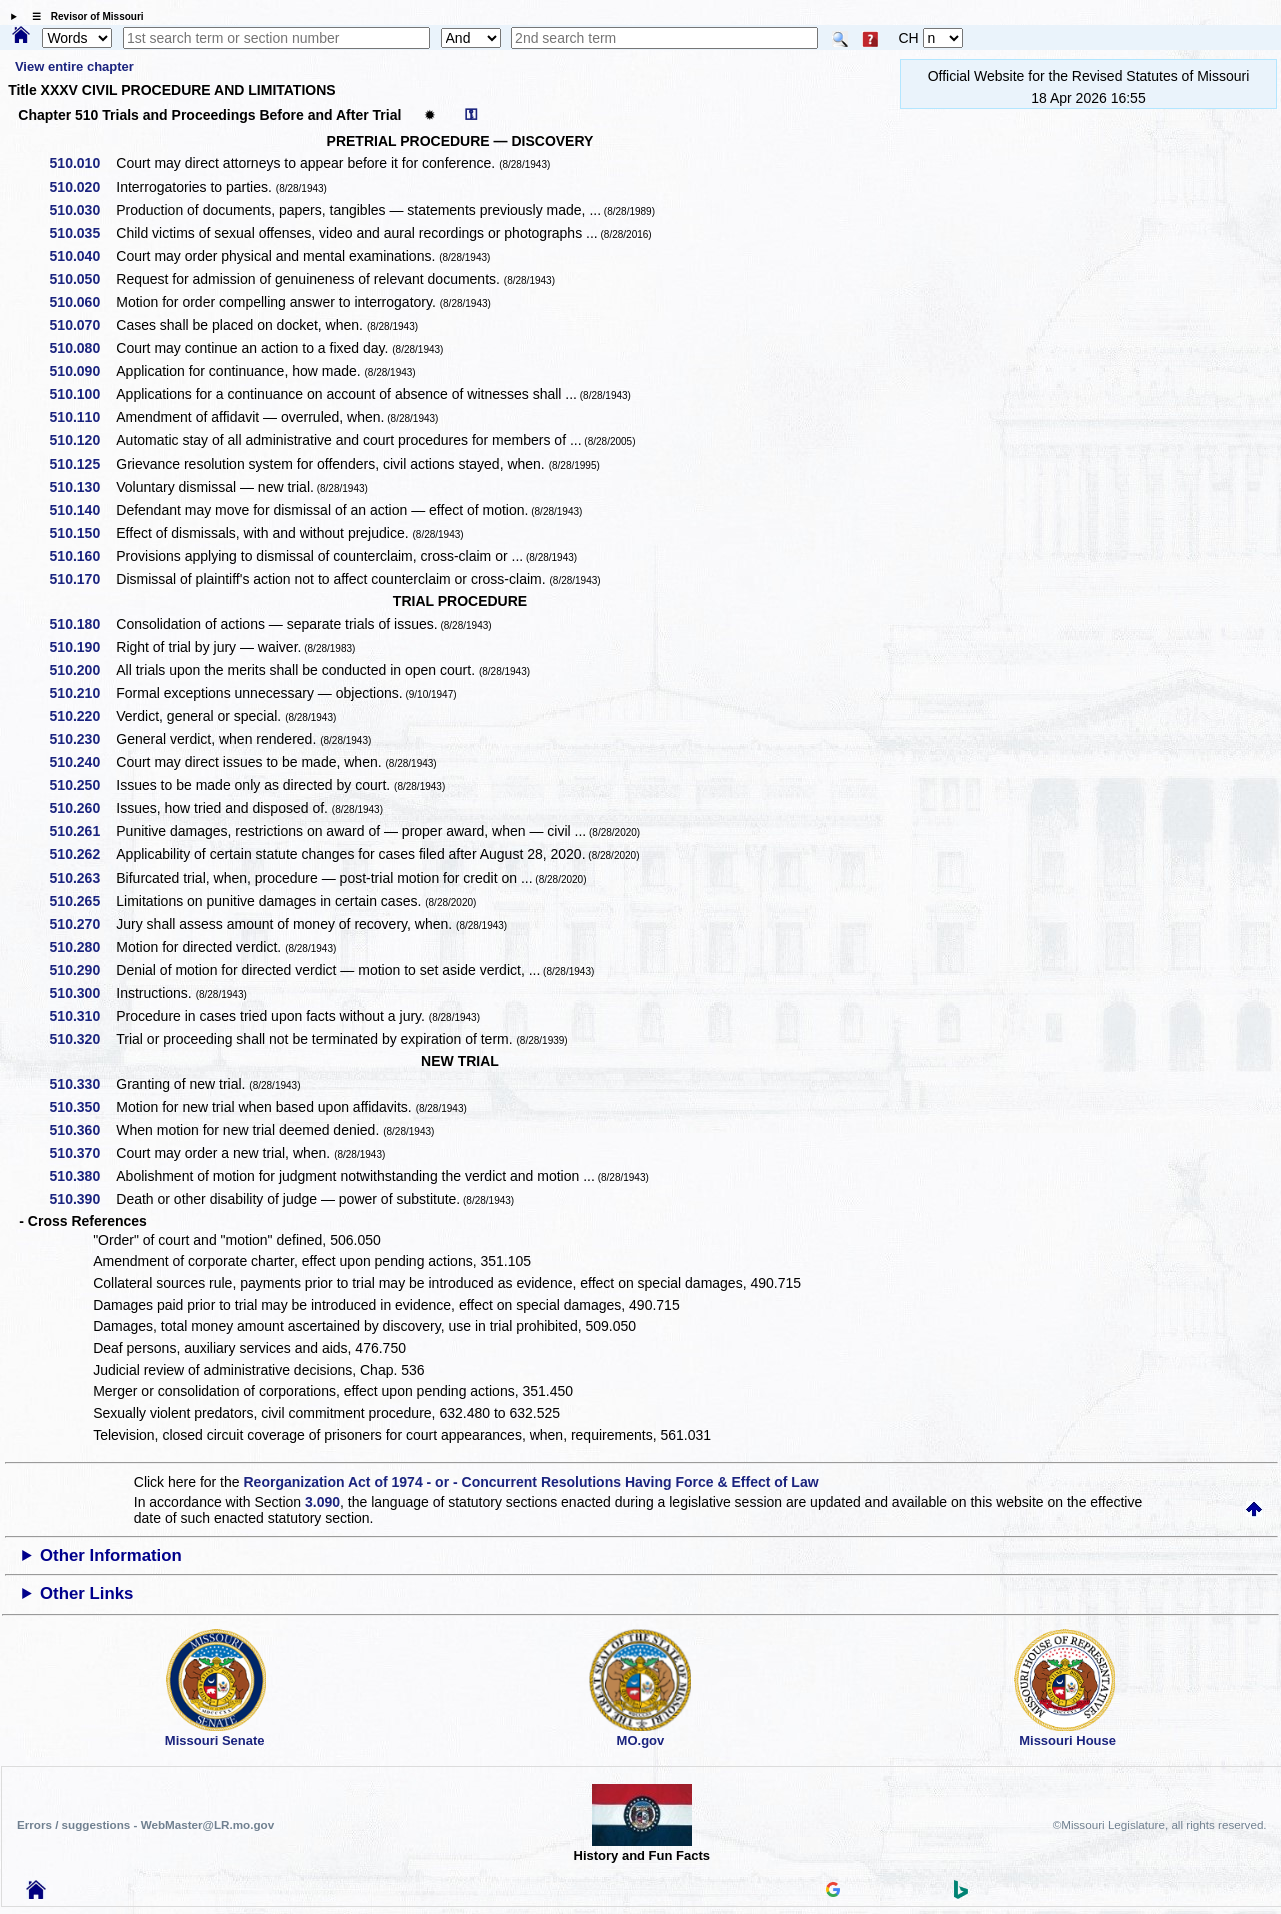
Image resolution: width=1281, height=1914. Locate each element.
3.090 (322, 1502)
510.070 (82, 325)
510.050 (82, 279)
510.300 (82, 993)
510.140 (82, 510)
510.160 (82, 556)
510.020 (82, 187)
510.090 (82, 371)
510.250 (82, 785)
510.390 (82, 1199)
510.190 (82, 647)
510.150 (82, 533)
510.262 (82, 854)
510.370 (82, 1153)
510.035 (82, 233)
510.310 (82, 1016)
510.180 (82, 624)
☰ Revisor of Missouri (83, 16)
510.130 (82, 487)
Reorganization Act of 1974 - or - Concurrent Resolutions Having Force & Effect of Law (530, 1482)
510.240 (82, 762)
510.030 (82, 210)
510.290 (82, 970)
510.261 (82, 831)
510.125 (82, 464)
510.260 (82, 808)
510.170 (82, 579)
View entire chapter (74, 66)
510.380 (82, 1176)
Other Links (86, 1593)
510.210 (82, 693)
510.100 (82, 394)
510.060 (82, 302)
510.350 (82, 1107)
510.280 (82, 947)
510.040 (82, 256)
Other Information (111, 1555)
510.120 (82, 440)
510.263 (82, 878)
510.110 (82, 417)
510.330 (82, 1084)
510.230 (82, 739)
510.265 (82, 901)
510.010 (82, 163)
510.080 (82, 348)
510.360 (82, 1130)
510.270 (82, 924)
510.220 (82, 716)
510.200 (82, 670)
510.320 (82, 1039)
